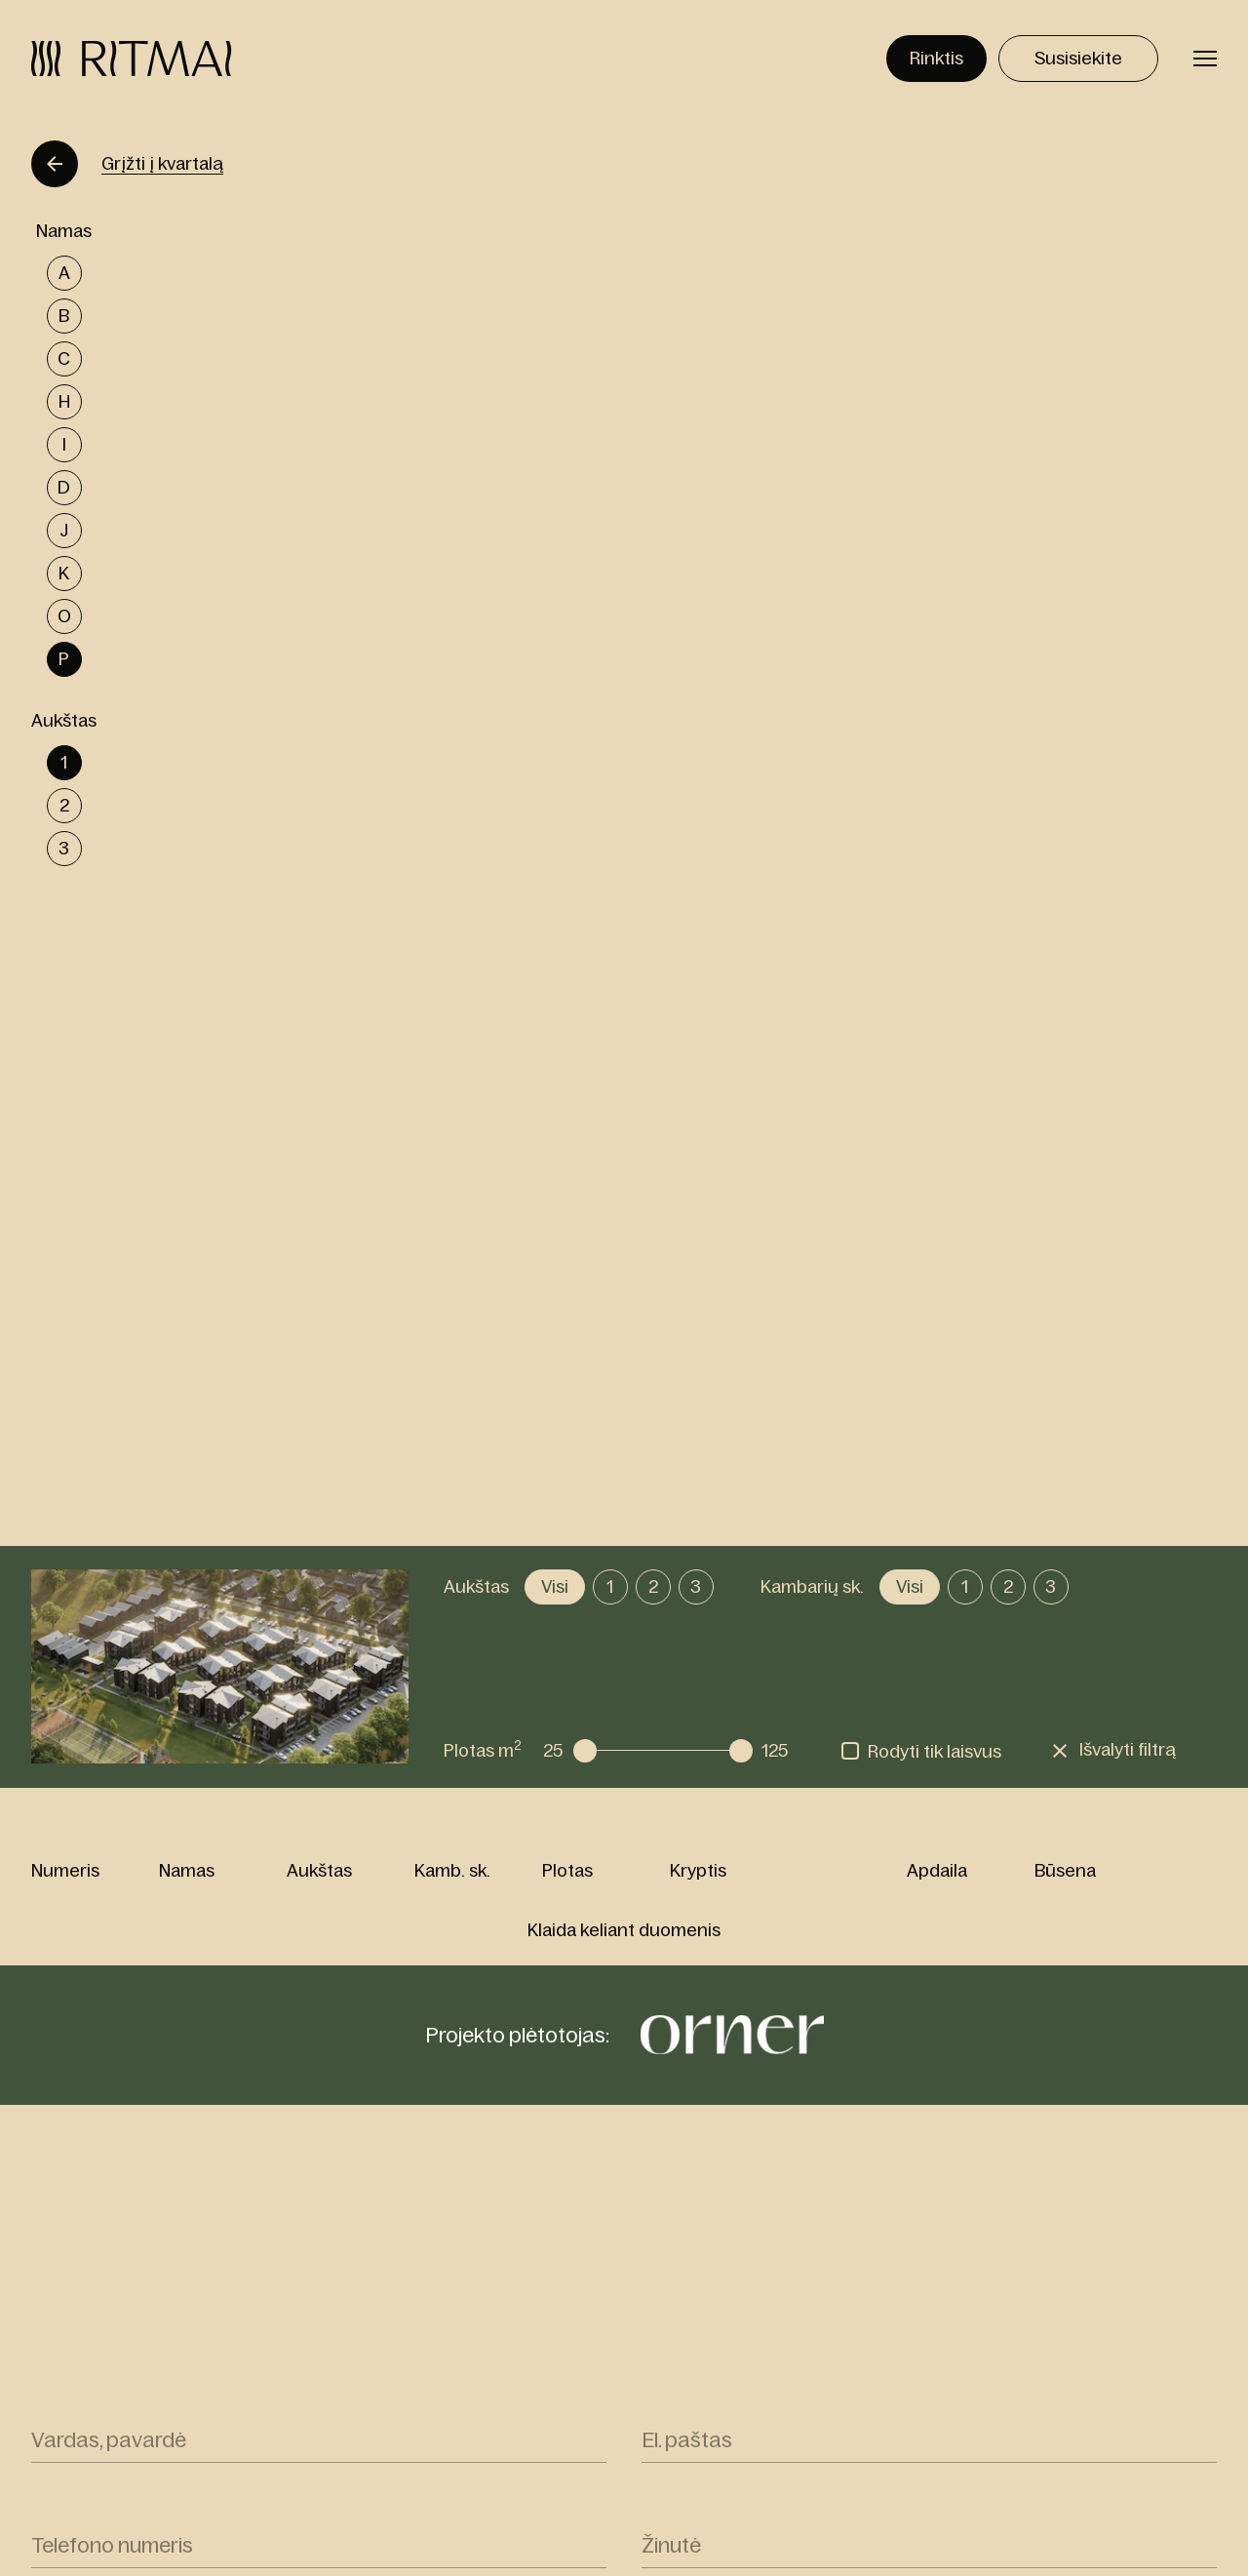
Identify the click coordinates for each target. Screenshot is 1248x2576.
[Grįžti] (54, 163)
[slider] (585, 1751)
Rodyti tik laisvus (934, 1751)
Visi (554, 1586)
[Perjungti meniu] (1205, 58)
